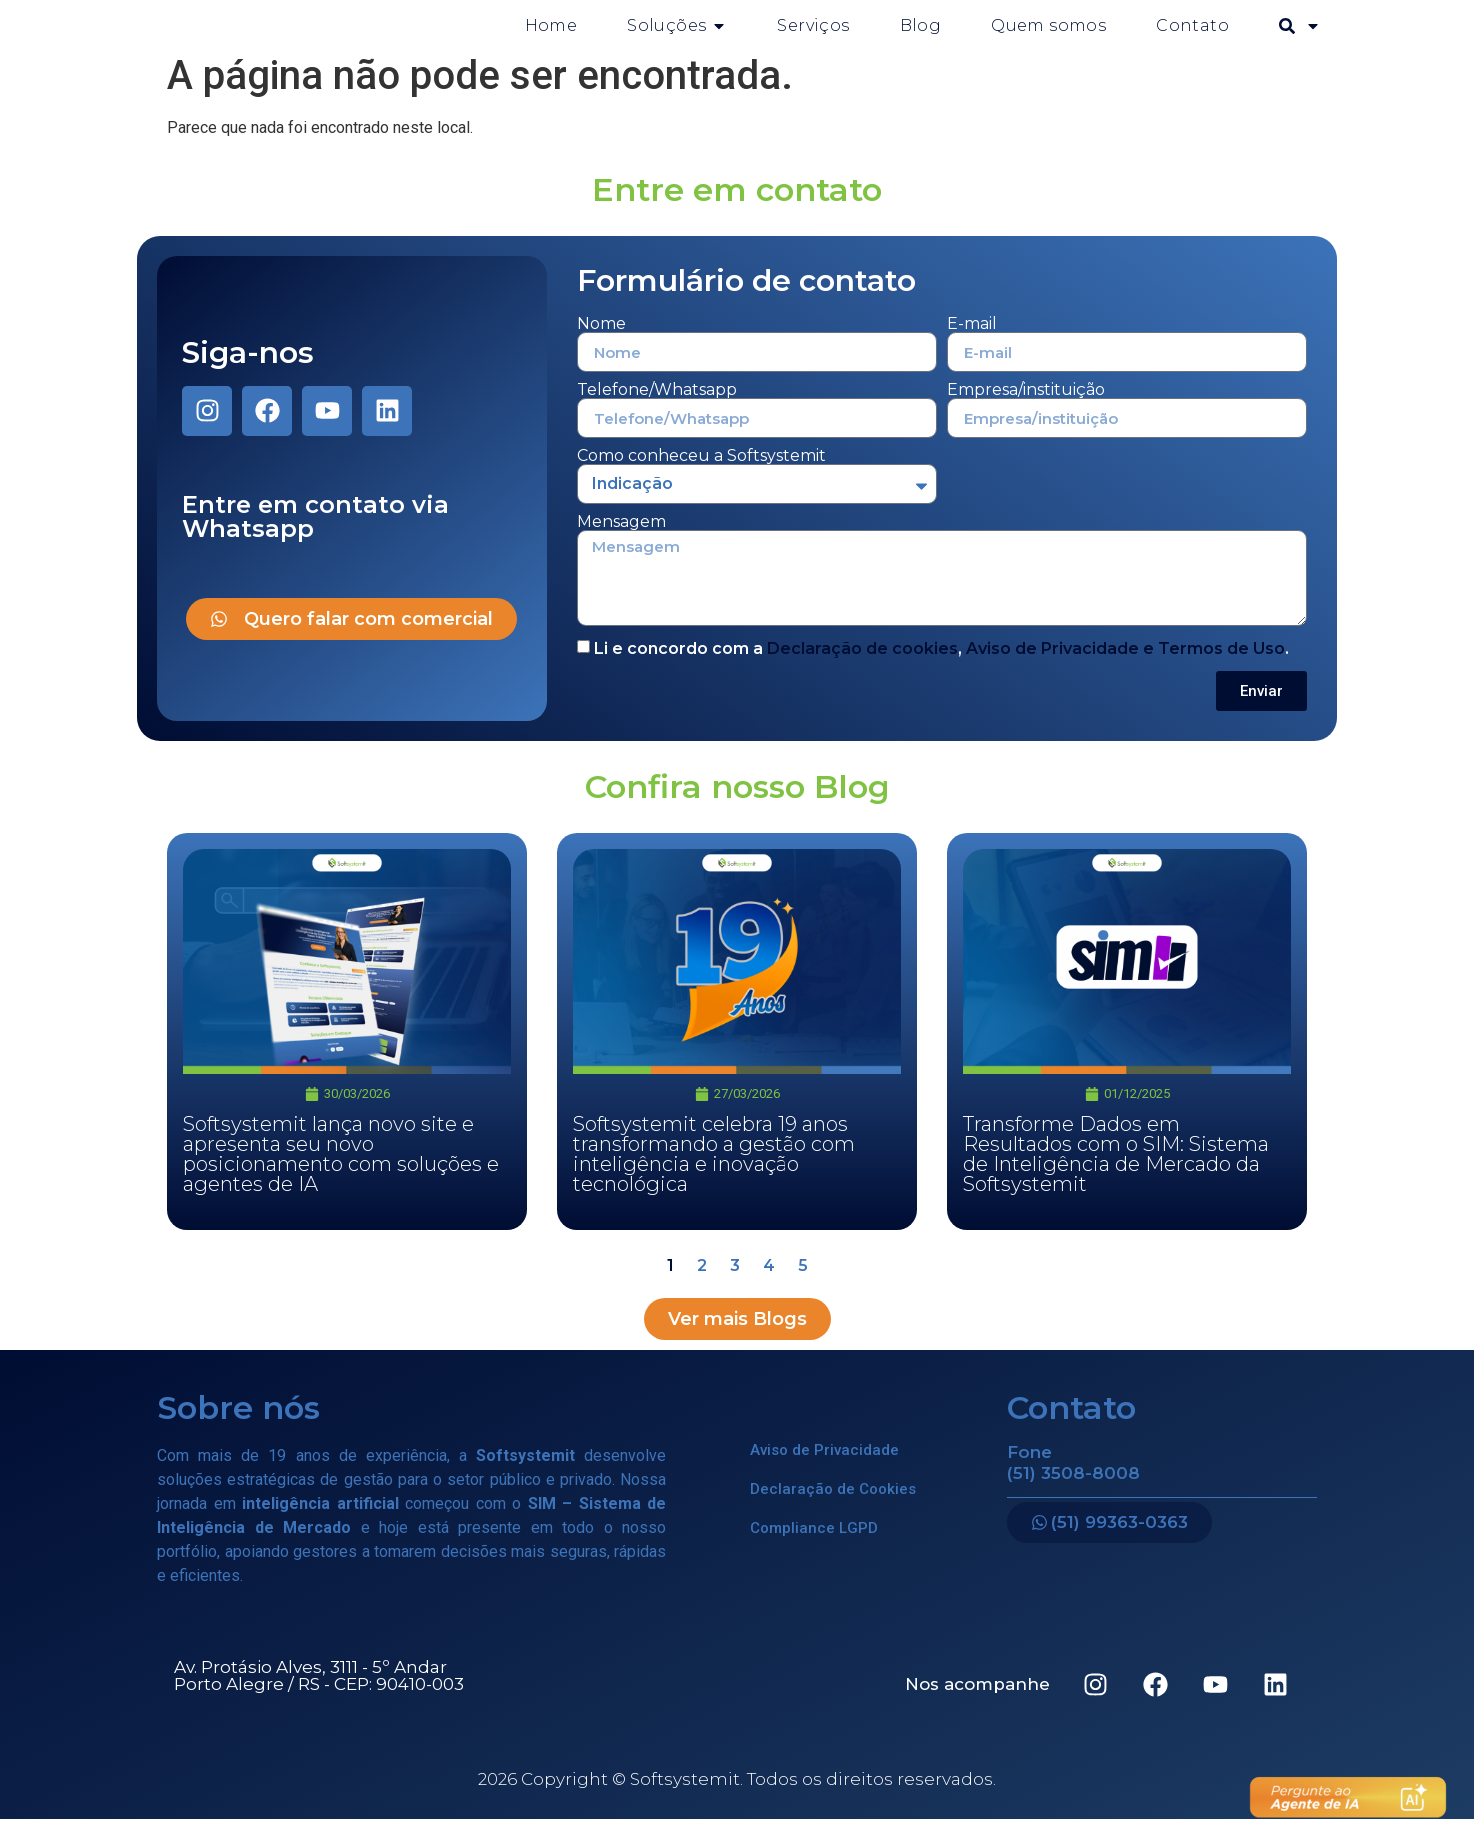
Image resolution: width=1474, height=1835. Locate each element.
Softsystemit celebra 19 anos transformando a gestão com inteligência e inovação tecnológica (714, 1170)
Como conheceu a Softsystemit (701, 472)
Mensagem (621, 538)
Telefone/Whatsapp (657, 406)
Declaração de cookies (862, 664)
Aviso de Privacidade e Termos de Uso (1125, 664)
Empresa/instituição (1026, 406)
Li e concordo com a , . (941, 664)
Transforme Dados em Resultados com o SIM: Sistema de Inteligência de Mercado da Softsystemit (1116, 1170)
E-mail (972, 340)
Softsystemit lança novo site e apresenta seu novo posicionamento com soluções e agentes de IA (341, 1170)
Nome (601, 340)
